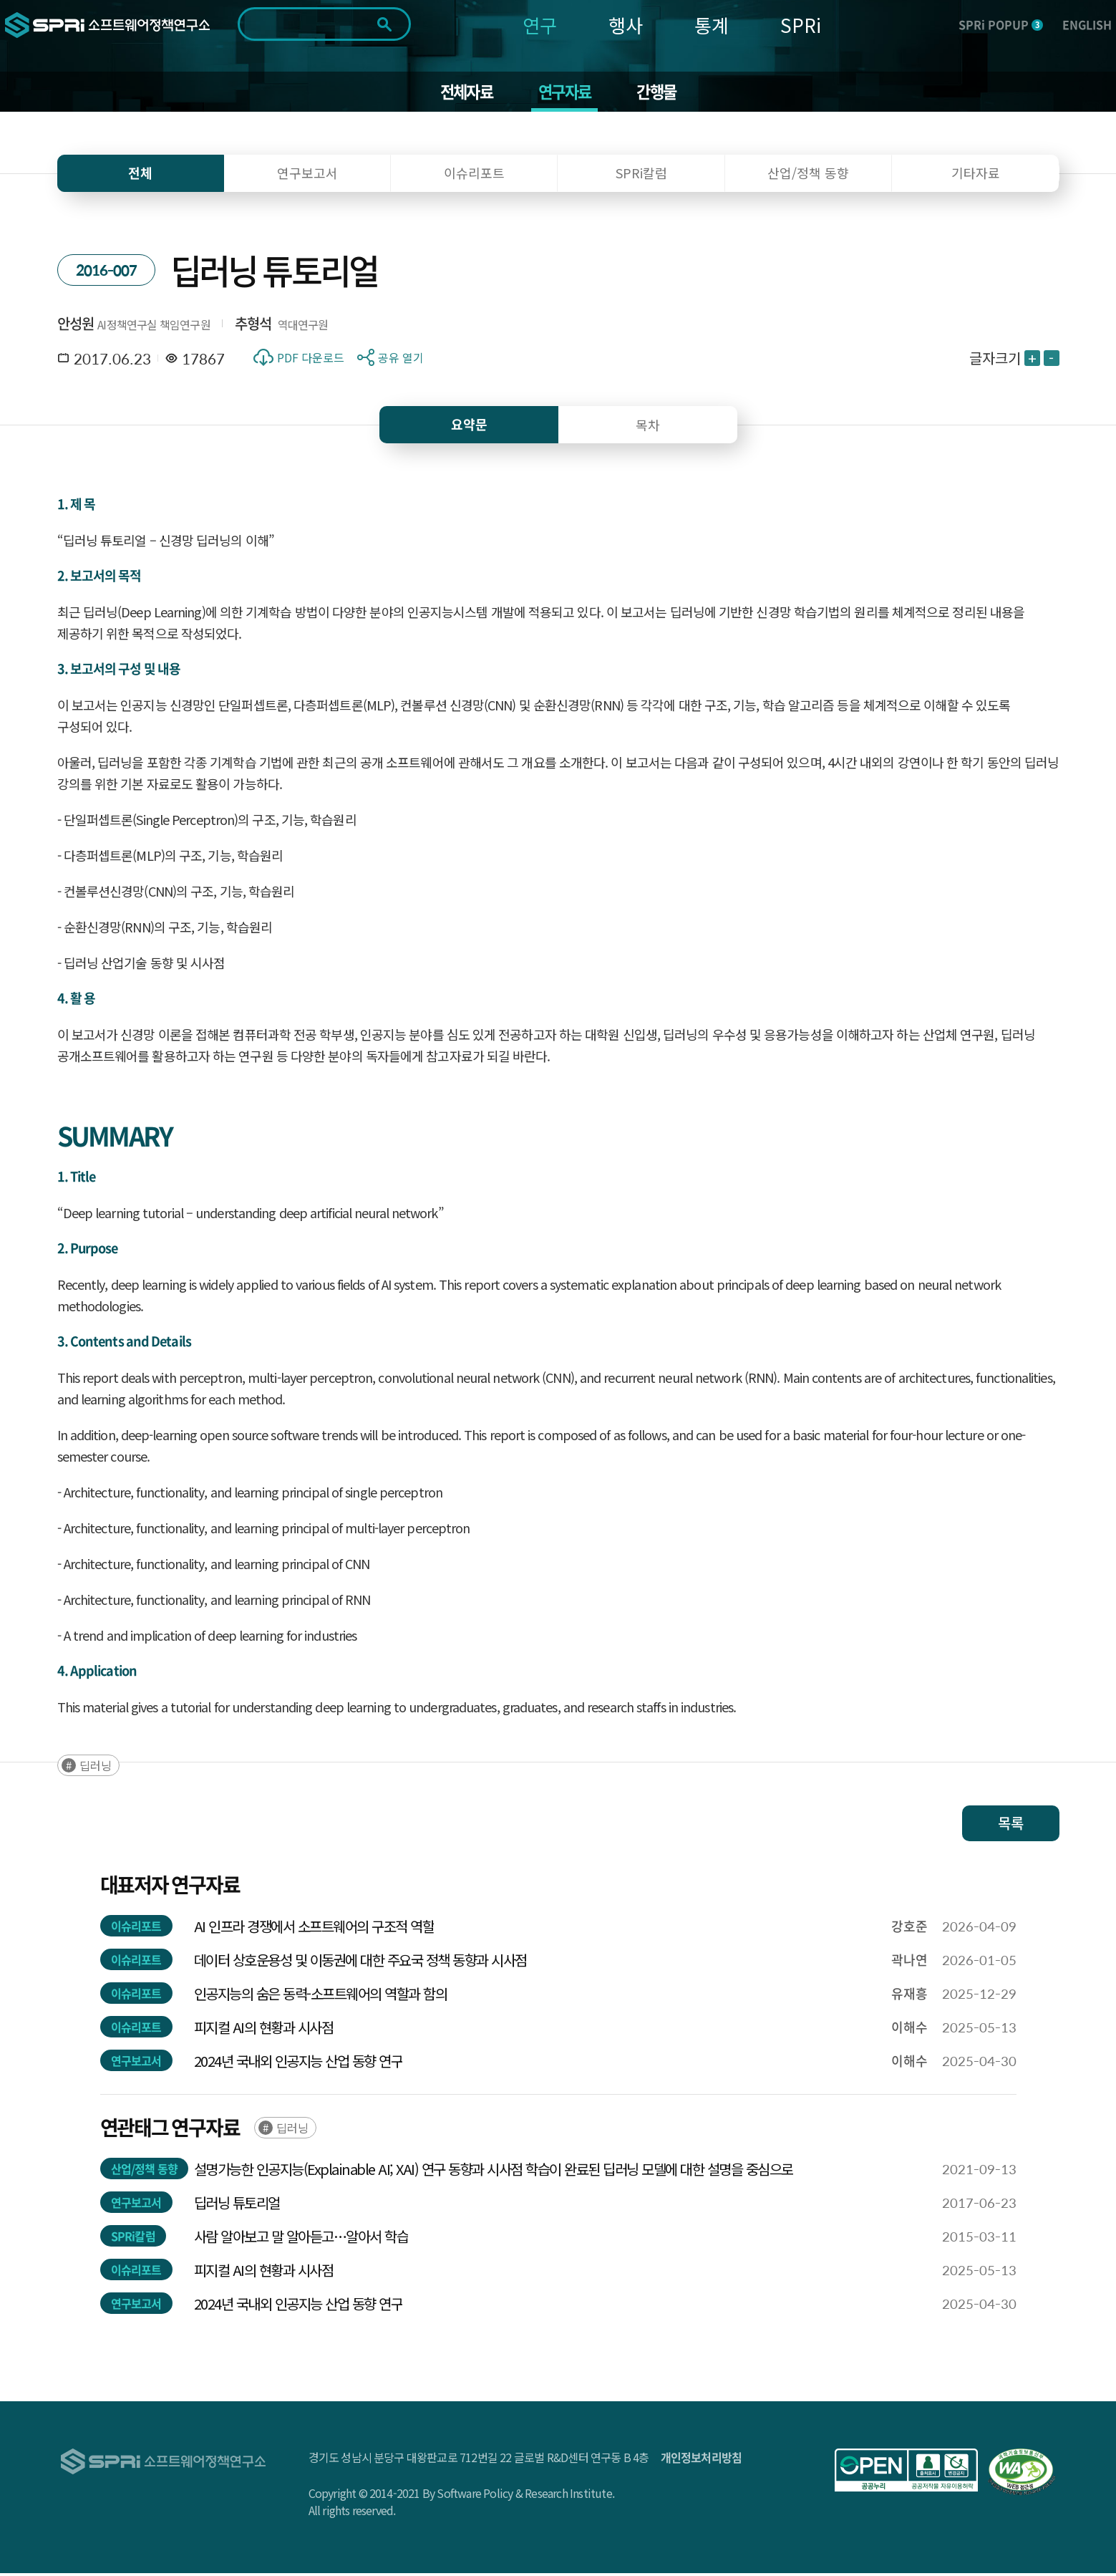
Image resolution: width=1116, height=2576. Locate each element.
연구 (540, 24)
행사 (625, 24)
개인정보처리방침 (701, 2460)
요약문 (469, 427)
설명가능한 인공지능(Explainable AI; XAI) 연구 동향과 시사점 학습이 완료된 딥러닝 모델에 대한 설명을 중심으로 (493, 2171)
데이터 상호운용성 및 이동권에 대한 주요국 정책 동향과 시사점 (360, 1962)
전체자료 (461, 93)
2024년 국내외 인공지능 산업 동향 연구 (298, 2063)
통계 (711, 24)
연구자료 (565, 93)
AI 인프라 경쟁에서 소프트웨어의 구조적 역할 (314, 1929)
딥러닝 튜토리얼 (237, 2205)
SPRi (800, 24)
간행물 (662, 93)
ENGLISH (1087, 24)
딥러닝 (95, 1768)
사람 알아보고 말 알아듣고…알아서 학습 (301, 2239)
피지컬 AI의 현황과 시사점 (264, 2030)
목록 (1011, 1825)
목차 (648, 427)
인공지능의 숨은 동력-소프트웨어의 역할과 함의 (320, 1996)
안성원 (75, 326)
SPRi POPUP (1001, 24)
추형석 (253, 326)
